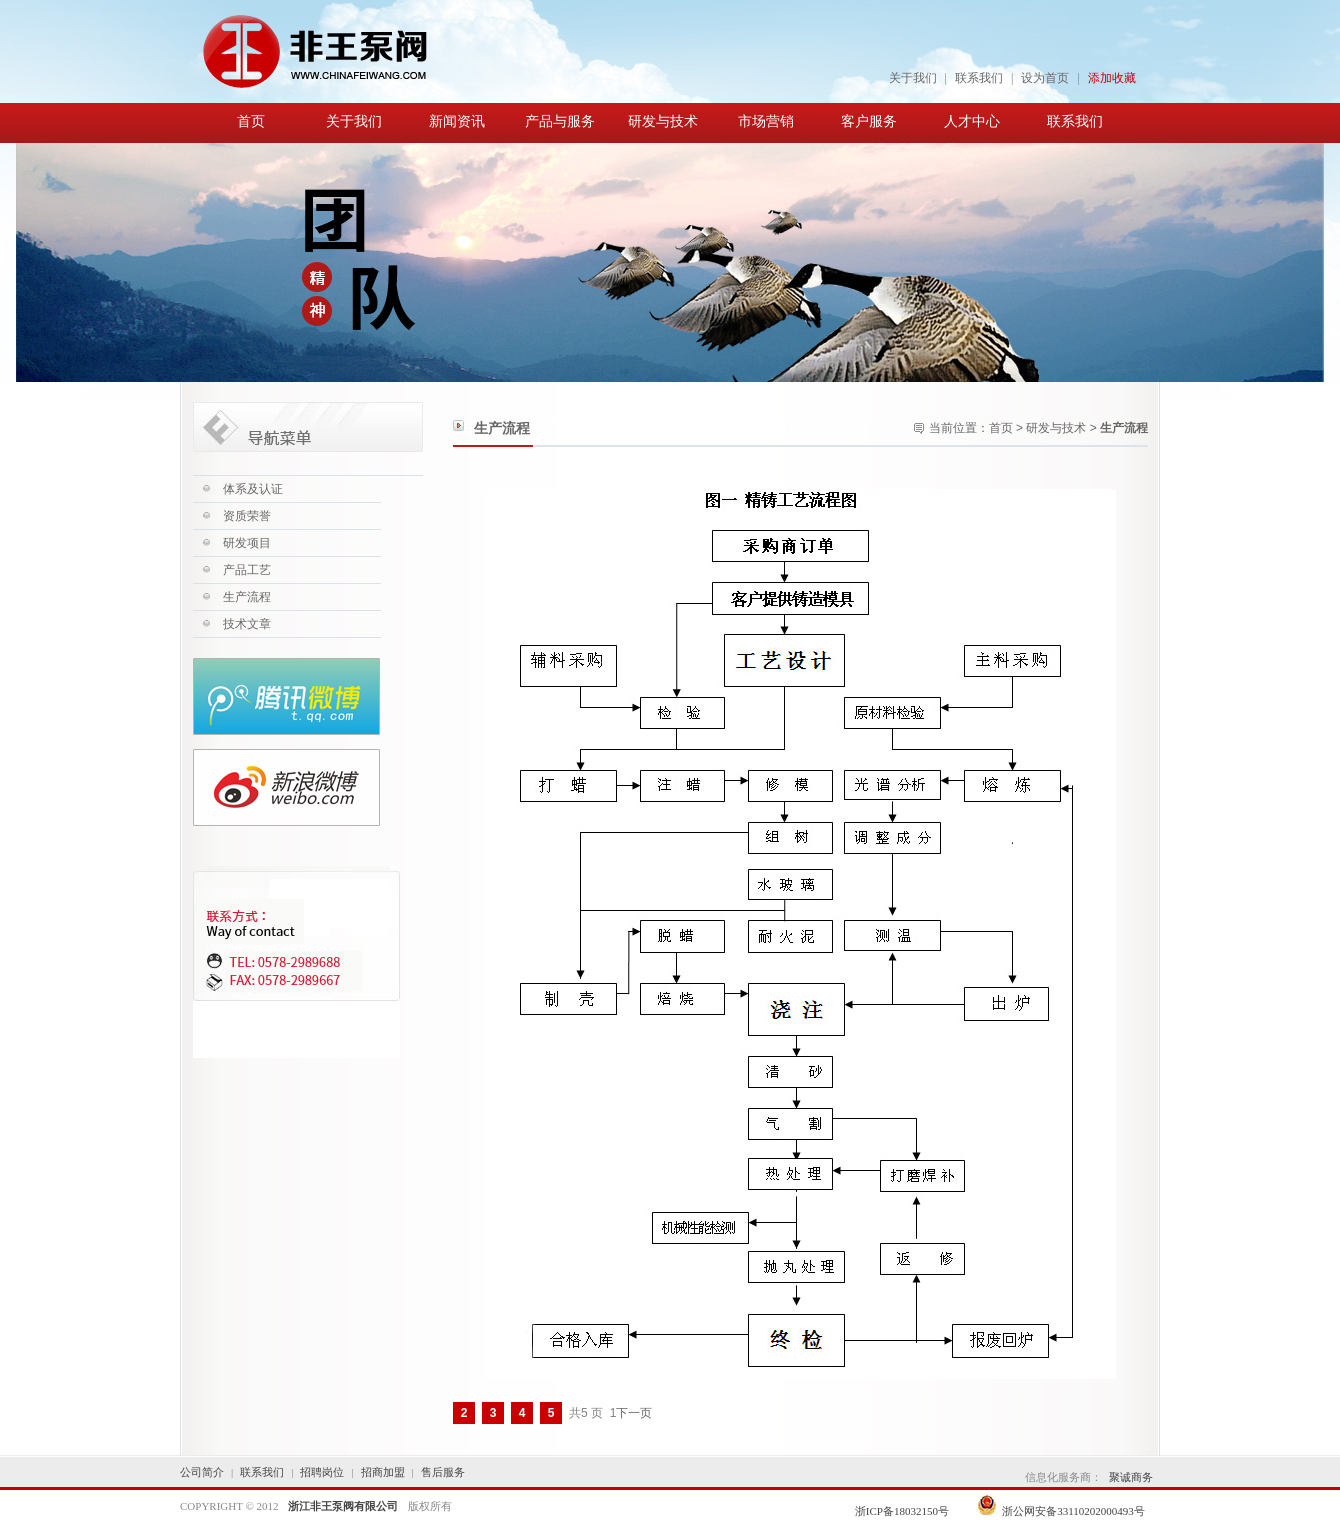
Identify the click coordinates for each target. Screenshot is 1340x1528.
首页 (251, 121)
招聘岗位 (322, 1472)
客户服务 (869, 121)
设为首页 (1045, 78)
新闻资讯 (457, 121)
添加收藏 (1112, 78)
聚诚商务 (1131, 1477)
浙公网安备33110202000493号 (1061, 1511)
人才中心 (972, 121)
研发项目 (247, 543)
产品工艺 (247, 570)
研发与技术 (663, 121)
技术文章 (247, 624)
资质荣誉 (247, 516)
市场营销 (766, 121)
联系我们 (979, 78)
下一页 (634, 1413)
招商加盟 (383, 1472)
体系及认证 (253, 489)
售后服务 (443, 1472)
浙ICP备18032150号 (903, 1511)
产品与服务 (560, 121)
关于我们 (913, 78)
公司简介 (202, 1472)
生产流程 (247, 597)
